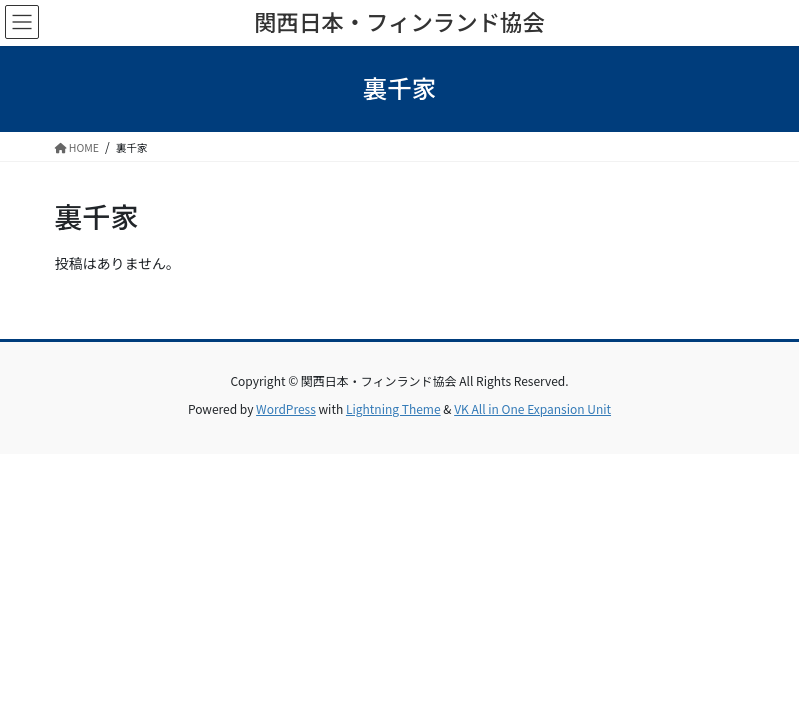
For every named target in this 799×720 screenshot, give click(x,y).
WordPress (286, 408)
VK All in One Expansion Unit (532, 408)
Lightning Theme (393, 408)
